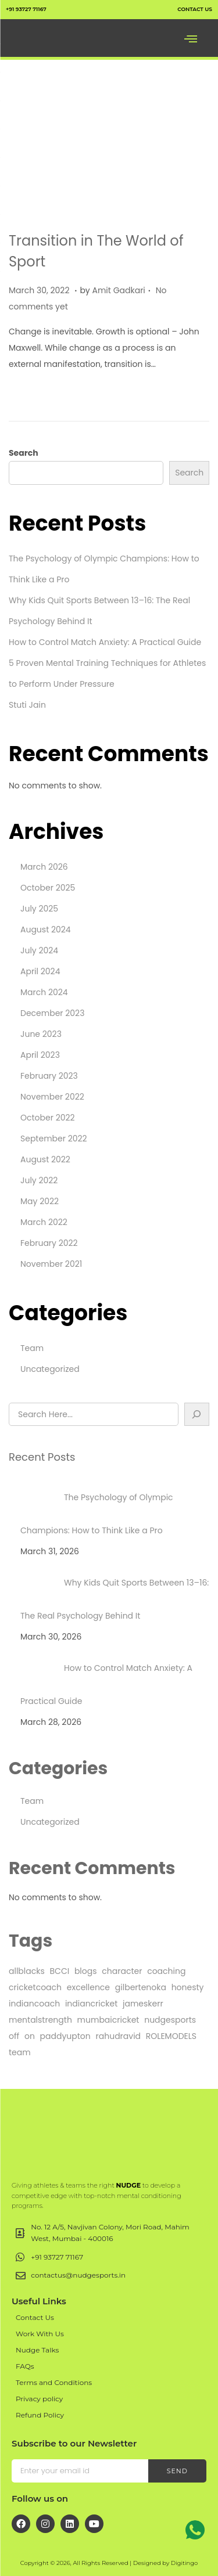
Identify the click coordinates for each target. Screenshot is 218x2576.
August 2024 (45, 929)
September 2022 (53, 1138)
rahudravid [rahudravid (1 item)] (118, 2036)
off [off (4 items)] (14, 2036)
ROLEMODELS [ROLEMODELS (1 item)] (171, 2036)
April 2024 (40, 971)
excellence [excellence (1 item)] (88, 1987)
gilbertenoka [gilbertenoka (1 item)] (140, 1987)
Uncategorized (50, 1369)
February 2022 (49, 1243)
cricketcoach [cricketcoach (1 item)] (35, 1987)
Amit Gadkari (118, 290)
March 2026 (44, 867)
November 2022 (52, 1097)
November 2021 (51, 1264)
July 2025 (39, 908)
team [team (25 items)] (20, 2052)
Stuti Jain (27, 705)
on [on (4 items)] (29, 2036)
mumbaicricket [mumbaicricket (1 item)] (108, 2020)
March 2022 (43, 1222)
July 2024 (39, 950)
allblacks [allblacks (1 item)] (27, 1971)
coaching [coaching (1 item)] (166, 1971)
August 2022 (45, 1159)
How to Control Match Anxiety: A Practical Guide (105, 642)
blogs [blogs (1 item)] (85, 1971)
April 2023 (40, 1055)
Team (32, 1348)
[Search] (197, 1414)
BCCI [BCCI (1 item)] (60, 1971)
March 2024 (44, 992)
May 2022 (39, 1201)
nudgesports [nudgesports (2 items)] (170, 2020)
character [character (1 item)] (122, 1971)
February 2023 (49, 1076)
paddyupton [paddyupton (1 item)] (65, 2036)
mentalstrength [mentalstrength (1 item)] (40, 2020)
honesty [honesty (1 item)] (187, 1987)
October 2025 (47, 888)
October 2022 (47, 1117)
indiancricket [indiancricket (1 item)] (91, 2003)
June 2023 (41, 1034)
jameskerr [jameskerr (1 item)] (143, 2003)
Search (23, 453)
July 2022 (39, 1180)
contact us (194, 9)
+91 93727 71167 (26, 9)
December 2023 (52, 1013)
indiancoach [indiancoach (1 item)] (34, 2003)
